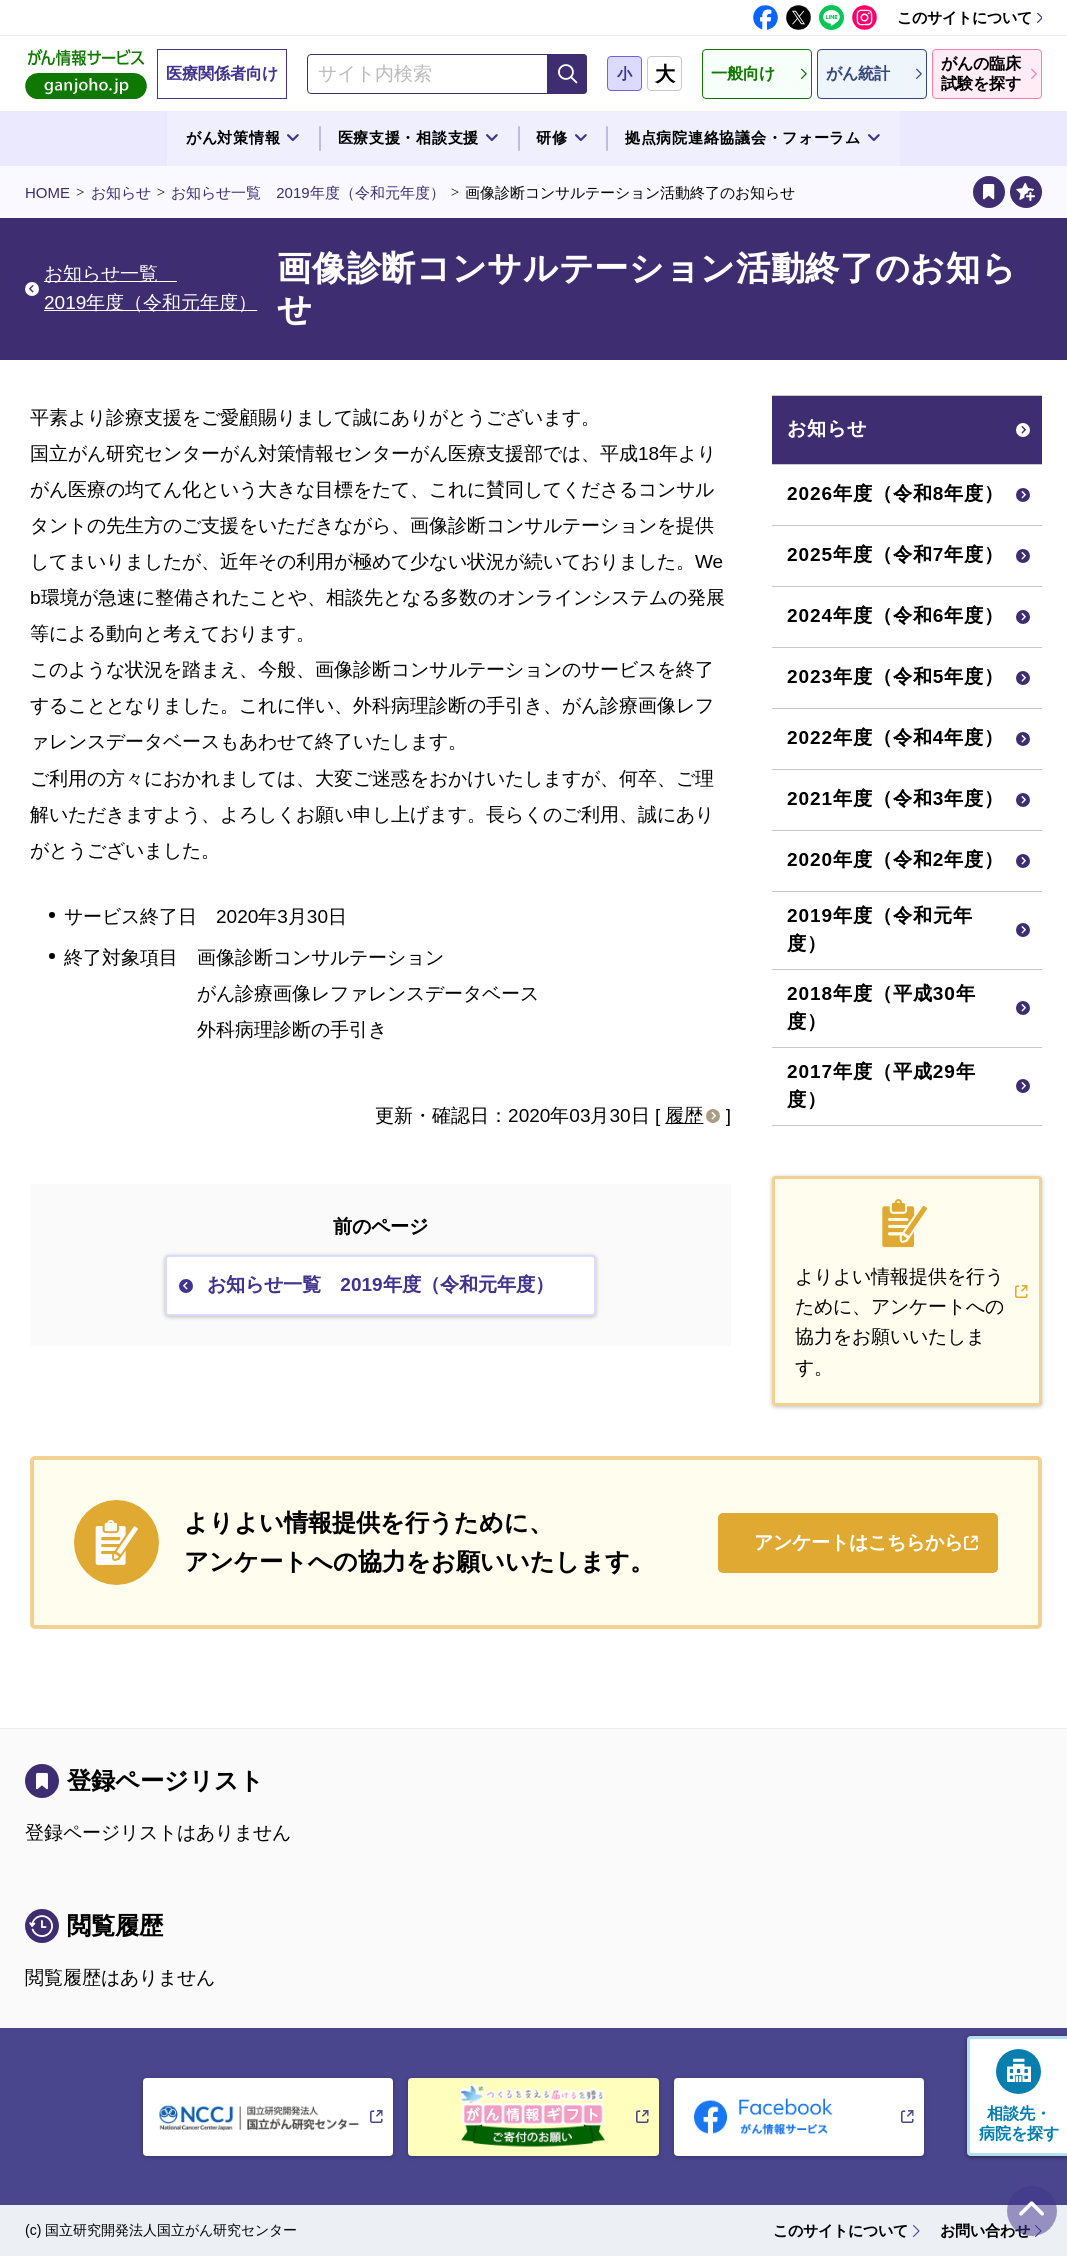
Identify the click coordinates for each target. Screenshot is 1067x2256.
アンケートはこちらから (858, 1542)
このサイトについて (964, 17)
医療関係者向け (222, 73)
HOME (47, 192)
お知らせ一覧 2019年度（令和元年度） (307, 192)
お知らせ (121, 192)
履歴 (684, 1115)
